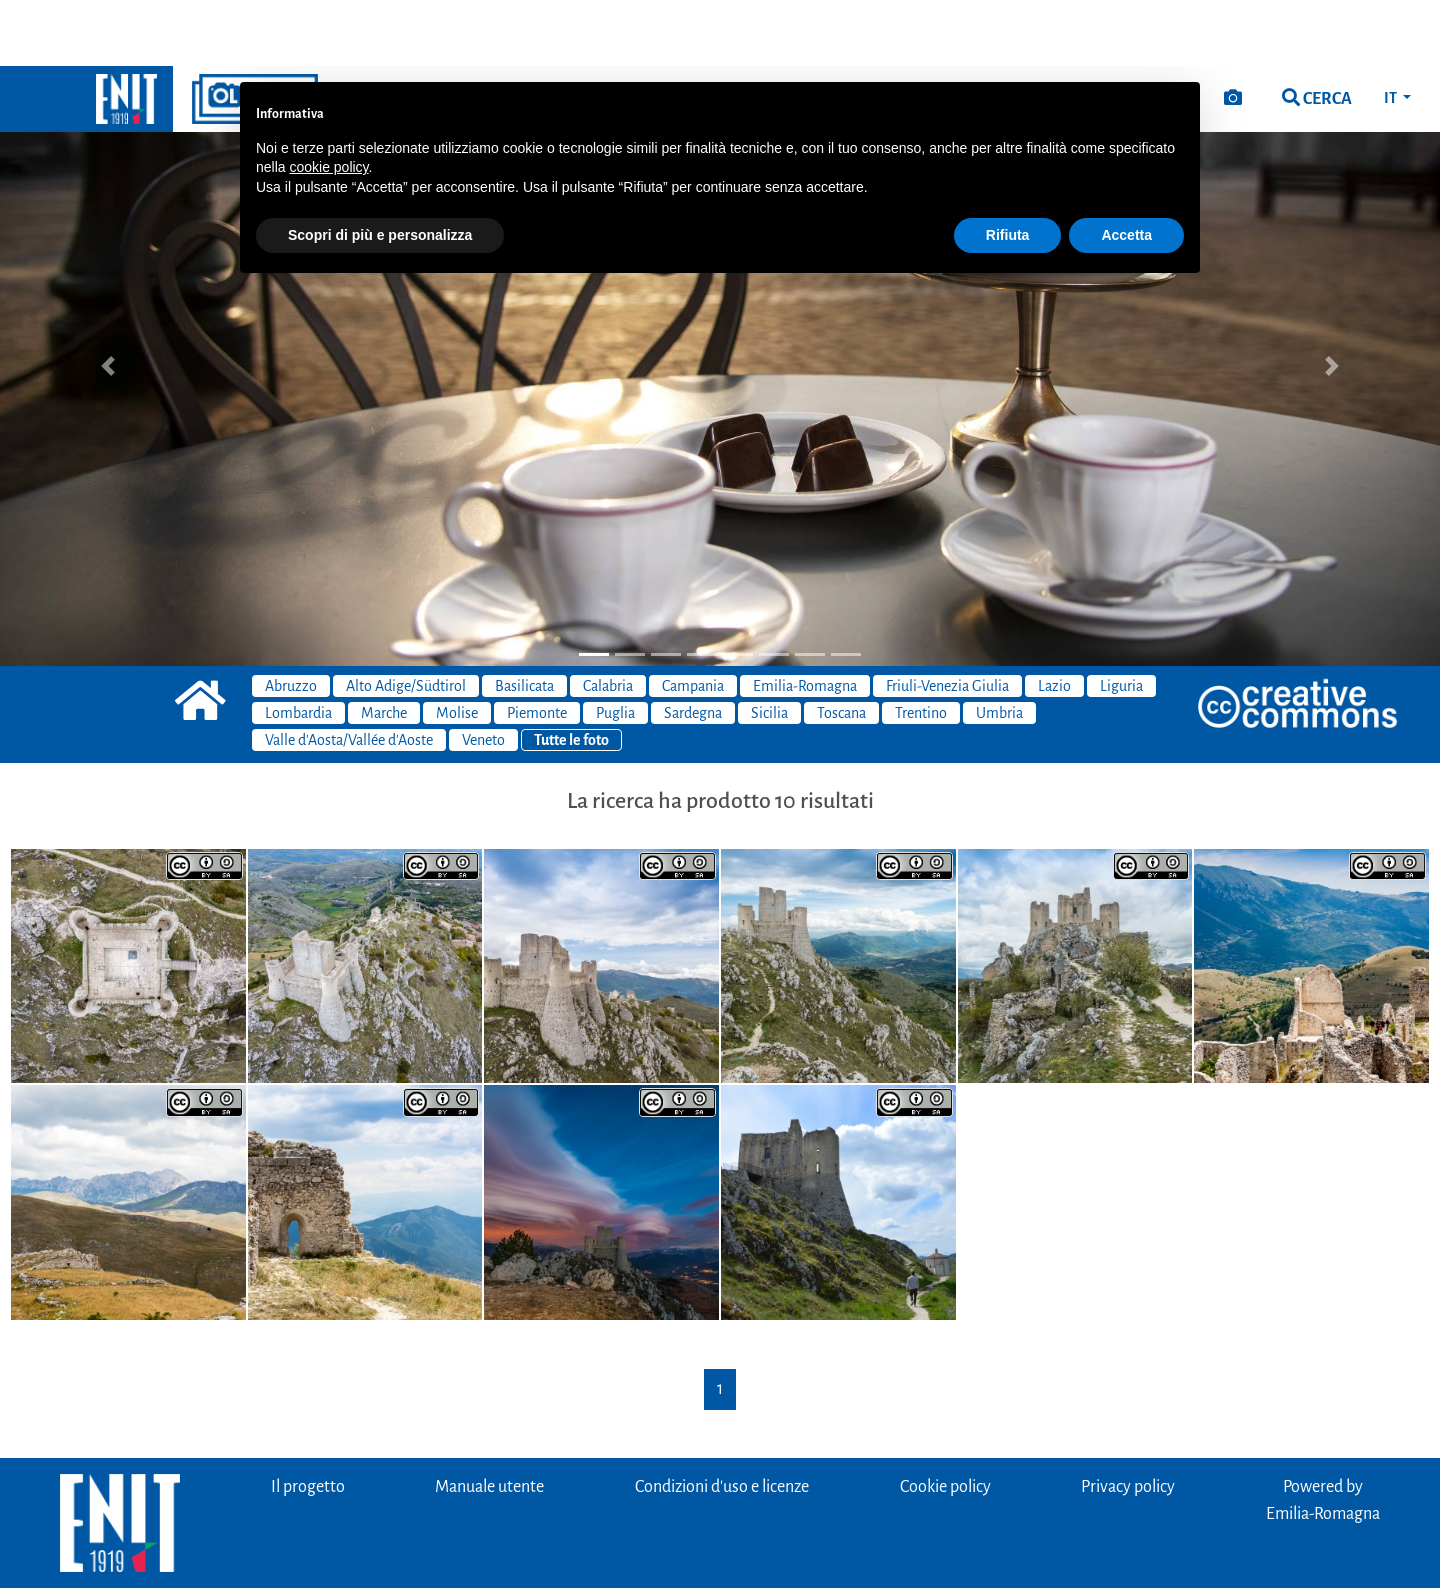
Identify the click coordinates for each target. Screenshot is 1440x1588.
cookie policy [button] (328, 101)
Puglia (615, 647)
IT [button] (1391, 32)
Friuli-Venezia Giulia (947, 620)
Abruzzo (291, 620)
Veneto (483, 674)
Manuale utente (489, 1421)
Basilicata (524, 620)
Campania (693, 620)
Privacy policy (1128, 1421)
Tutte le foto (571, 674)
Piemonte (537, 647)
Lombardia (298, 647)
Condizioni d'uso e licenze (722, 1421)
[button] (108, 300)
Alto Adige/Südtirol (406, 620)
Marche (384, 647)
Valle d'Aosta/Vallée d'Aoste (349, 674)
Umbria (999, 647)
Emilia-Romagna (805, 620)
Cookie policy (945, 1421)
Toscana (841, 647)
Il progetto (308, 1421)
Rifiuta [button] (1008, 169)
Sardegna (693, 647)
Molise (457, 647)
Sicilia (769, 647)
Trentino (921, 647)
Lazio (1054, 620)
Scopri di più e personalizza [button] (380, 169)
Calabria (608, 620)
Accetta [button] (1126, 169)
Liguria (1121, 620)
